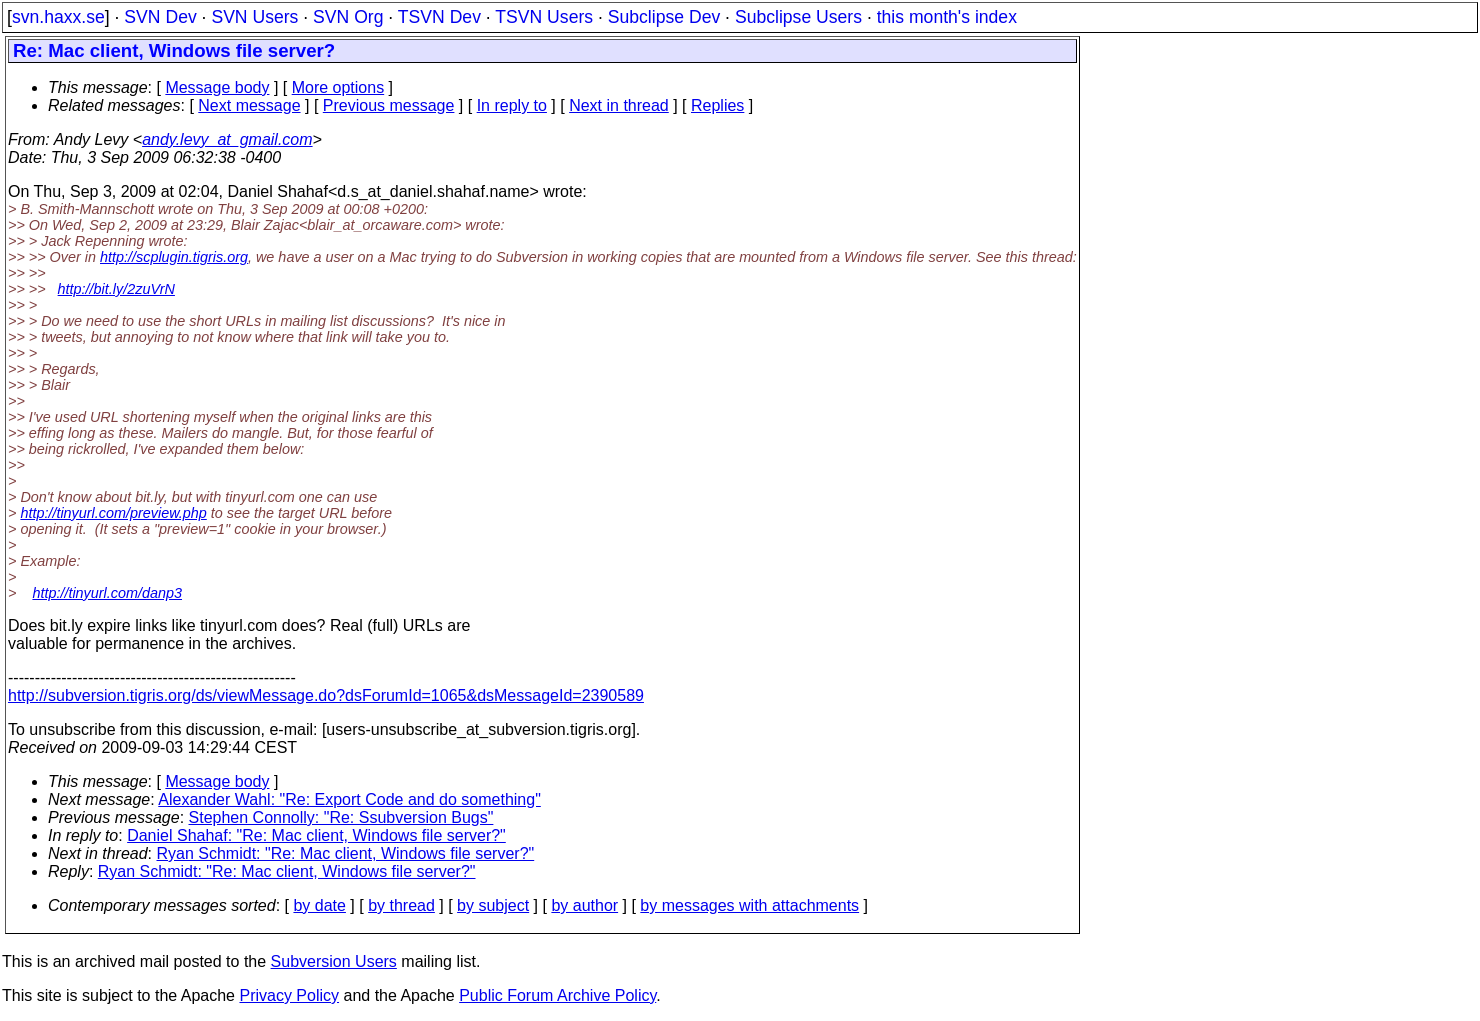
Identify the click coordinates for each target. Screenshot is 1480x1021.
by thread (401, 905)
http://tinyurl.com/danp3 (107, 593)
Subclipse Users (798, 17)
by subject (493, 905)
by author (584, 905)
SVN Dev (160, 17)
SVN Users (254, 17)
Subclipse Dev (664, 17)
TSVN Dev (439, 17)
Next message (249, 105)
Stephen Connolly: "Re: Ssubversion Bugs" (341, 817)
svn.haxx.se (58, 17)
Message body (217, 87)
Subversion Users (334, 961)
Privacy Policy (289, 995)
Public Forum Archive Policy (557, 995)
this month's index (947, 17)
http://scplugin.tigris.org (174, 257)
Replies (717, 105)
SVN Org (348, 17)
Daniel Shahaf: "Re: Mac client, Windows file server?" (316, 835)
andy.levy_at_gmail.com (227, 139)
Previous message (389, 105)
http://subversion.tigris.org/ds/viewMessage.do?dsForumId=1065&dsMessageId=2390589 (326, 695)
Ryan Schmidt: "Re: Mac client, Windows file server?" (346, 853)
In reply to (512, 105)
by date (319, 905)
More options (338, 87)
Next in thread (619, 105)
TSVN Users (544, 17)
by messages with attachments (749, 905)
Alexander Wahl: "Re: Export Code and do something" (349, 799)
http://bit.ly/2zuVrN (116, 289)
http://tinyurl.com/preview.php (113, 513)
